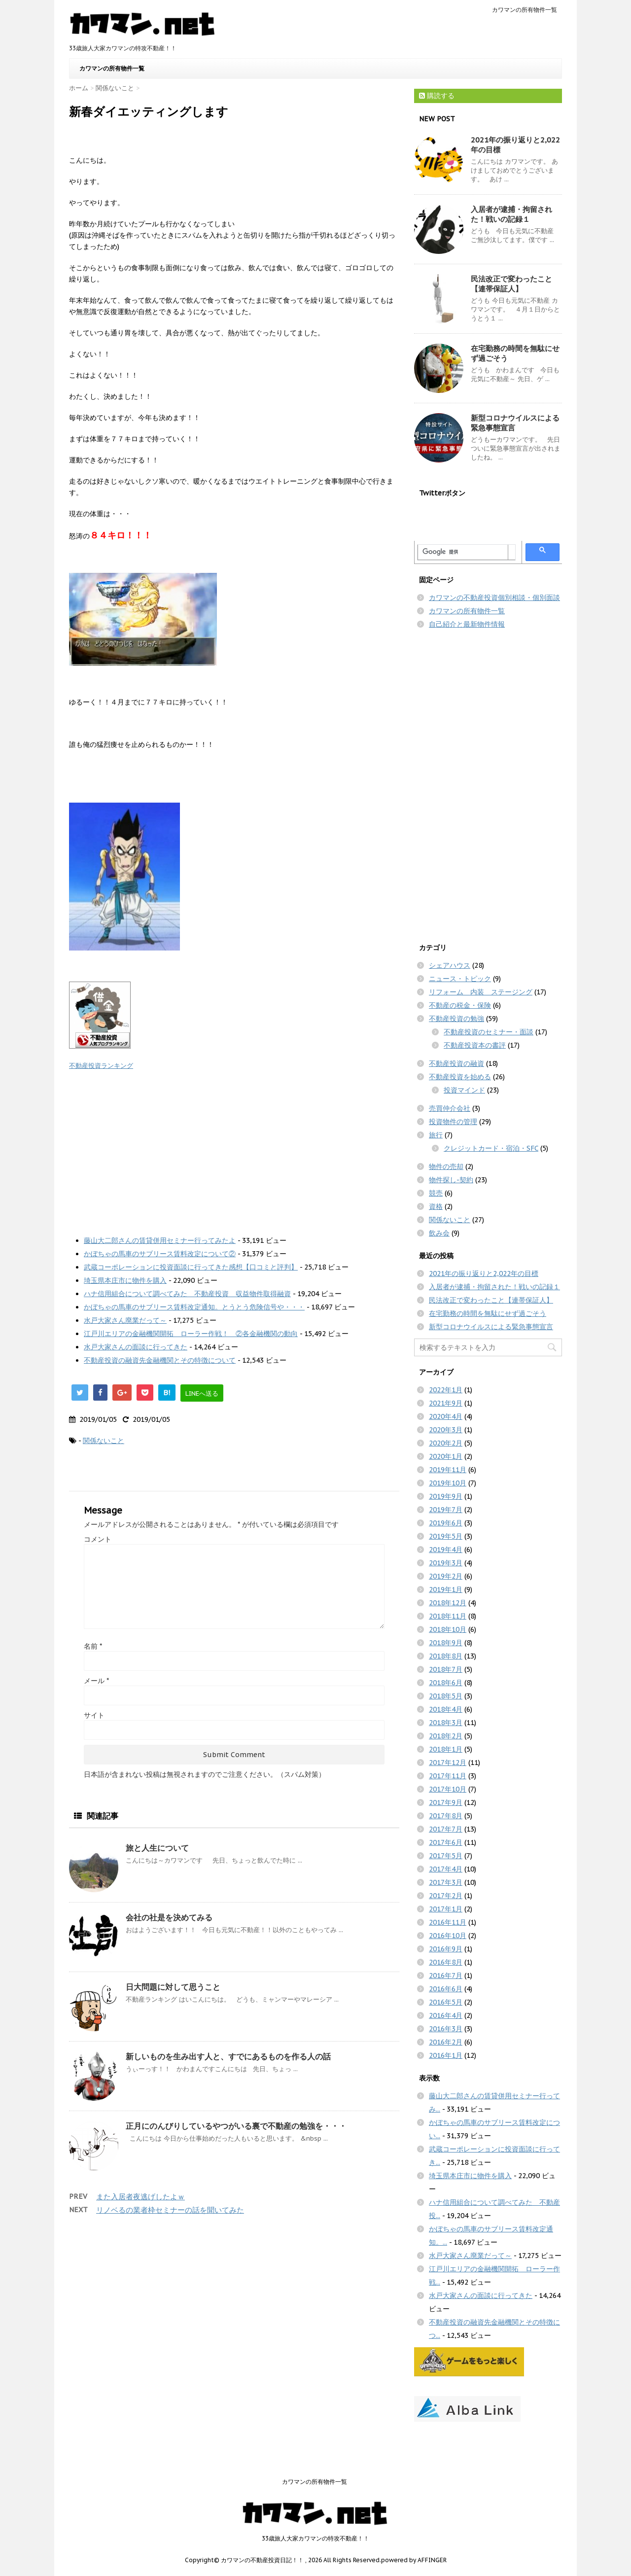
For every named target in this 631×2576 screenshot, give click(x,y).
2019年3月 (445, 1562)
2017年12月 (447, 1762)
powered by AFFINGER (414, 2560)
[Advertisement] (234, 1150)
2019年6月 (445, 1522)
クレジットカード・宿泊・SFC (491, 1148)
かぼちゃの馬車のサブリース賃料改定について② (160, 1253)
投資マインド (464, 1090)
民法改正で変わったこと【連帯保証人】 (511, 283)
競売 (436, 1193)
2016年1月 (445, 2055)
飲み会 (439, 1233)
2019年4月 (445, 1549)
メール (96, 1680)
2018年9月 (445, 1642)
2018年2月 (445, 1735)
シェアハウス (449, 965)
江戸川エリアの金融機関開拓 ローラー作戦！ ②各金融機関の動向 (191, 1333)
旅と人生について (157, 1848)
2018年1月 (445, 1749)
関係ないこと (103, 1440)
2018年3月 (445, 1722)
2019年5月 (445, 1536)
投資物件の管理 (453, 1121)
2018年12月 (447, 1602)
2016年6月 (445, 1988)
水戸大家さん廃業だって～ (125, 1320)
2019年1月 (445, 1589)
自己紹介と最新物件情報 (467, 624)
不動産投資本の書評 (475, 1045)
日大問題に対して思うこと (173, 1987)
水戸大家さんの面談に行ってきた (135, 1346)
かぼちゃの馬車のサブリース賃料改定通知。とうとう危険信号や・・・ (194, 1307)
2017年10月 (447, 1789)
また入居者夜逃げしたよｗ (140, 2196)
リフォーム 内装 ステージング (480, 992)
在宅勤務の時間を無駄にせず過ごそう (487, 1313)
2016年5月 (445, 2002)
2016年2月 (445, 2042)
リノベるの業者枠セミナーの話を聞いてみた (170, 2210)
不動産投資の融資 (456, 1063)
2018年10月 (447, 1629)
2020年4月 (445, 1416)
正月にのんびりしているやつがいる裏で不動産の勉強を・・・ (236, 2126)
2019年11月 (447, 1469)
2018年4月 (445, 1709)
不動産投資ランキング (101, 1065)
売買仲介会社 (449, 1108)
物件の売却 (446, 1166)
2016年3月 (445, 2028)
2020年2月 (445, 1443)
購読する (437, 95)
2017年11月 (447, 1775)
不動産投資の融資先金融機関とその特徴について (160, 1360)
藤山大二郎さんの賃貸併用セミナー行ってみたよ (160, 1240)
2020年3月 (445, 1429)
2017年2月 (445, 1895)
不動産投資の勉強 (456, 1018)
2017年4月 (445, 1869)
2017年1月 (445, 1909)
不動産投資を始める (460, 1076)
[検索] (462, 552)
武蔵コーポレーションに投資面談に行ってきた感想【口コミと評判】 (191, 1267)
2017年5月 (445, 1855)
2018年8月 (445, 1656)
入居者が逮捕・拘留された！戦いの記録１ (511, 214)
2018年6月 (445, 1682)
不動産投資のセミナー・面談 (488, 1031)
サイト (94, 1715)
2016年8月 (445, 1962)
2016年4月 (445, 2015)
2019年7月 (445, 1509)
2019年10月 (447, 1483)
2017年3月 (445, 1882)
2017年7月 (445, 1829)
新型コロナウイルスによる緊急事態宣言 (491, 1326)
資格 (436, 1206)
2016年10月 (447, 1935)
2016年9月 (445, 1948)
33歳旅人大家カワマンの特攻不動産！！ (315, 2538)
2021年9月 (445, 1403)
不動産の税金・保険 (460, 1005)
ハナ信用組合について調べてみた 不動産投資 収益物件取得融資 (187, 1293)
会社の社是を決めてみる (169, 1917)
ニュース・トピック (460, 978)
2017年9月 (445, 1802)
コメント (97, 1539)
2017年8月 (445, 1815)
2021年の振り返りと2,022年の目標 (483, 1273)
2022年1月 (445, 1389)
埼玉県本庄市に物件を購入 (125, 1280)
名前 (93, 1646)
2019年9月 (445, 1496)
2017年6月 (445, 1842)
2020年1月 (445, 1456)
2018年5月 (445, 1696)
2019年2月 (445, 1576)
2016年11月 (447, 1922)
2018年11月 (447, 1616)
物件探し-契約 (451, 1179)
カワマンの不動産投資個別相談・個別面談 (494, 597)
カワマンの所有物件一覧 (524, 9)
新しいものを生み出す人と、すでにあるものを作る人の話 (228, 2056)
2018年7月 (445, 1669)
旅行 (436, 1134)
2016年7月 (445, 1975)
